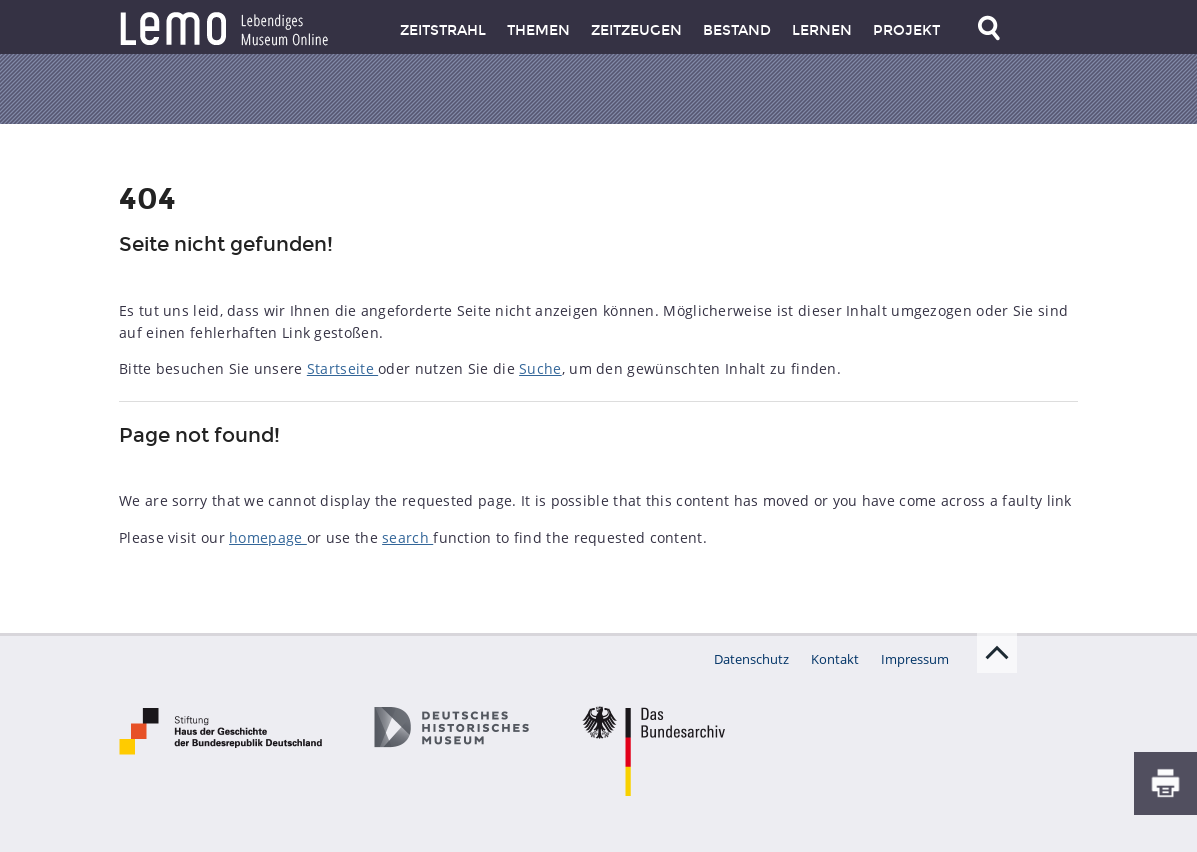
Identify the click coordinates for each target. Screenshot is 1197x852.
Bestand (737, 30)
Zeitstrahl (443, 30)
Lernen (822, 30)
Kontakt (835, 659)
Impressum (915, 659)
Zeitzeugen (636, 30)
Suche (540, 368)
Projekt (906, 30)
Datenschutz (751, 659)
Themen (538, 30)
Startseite (342, 368)
